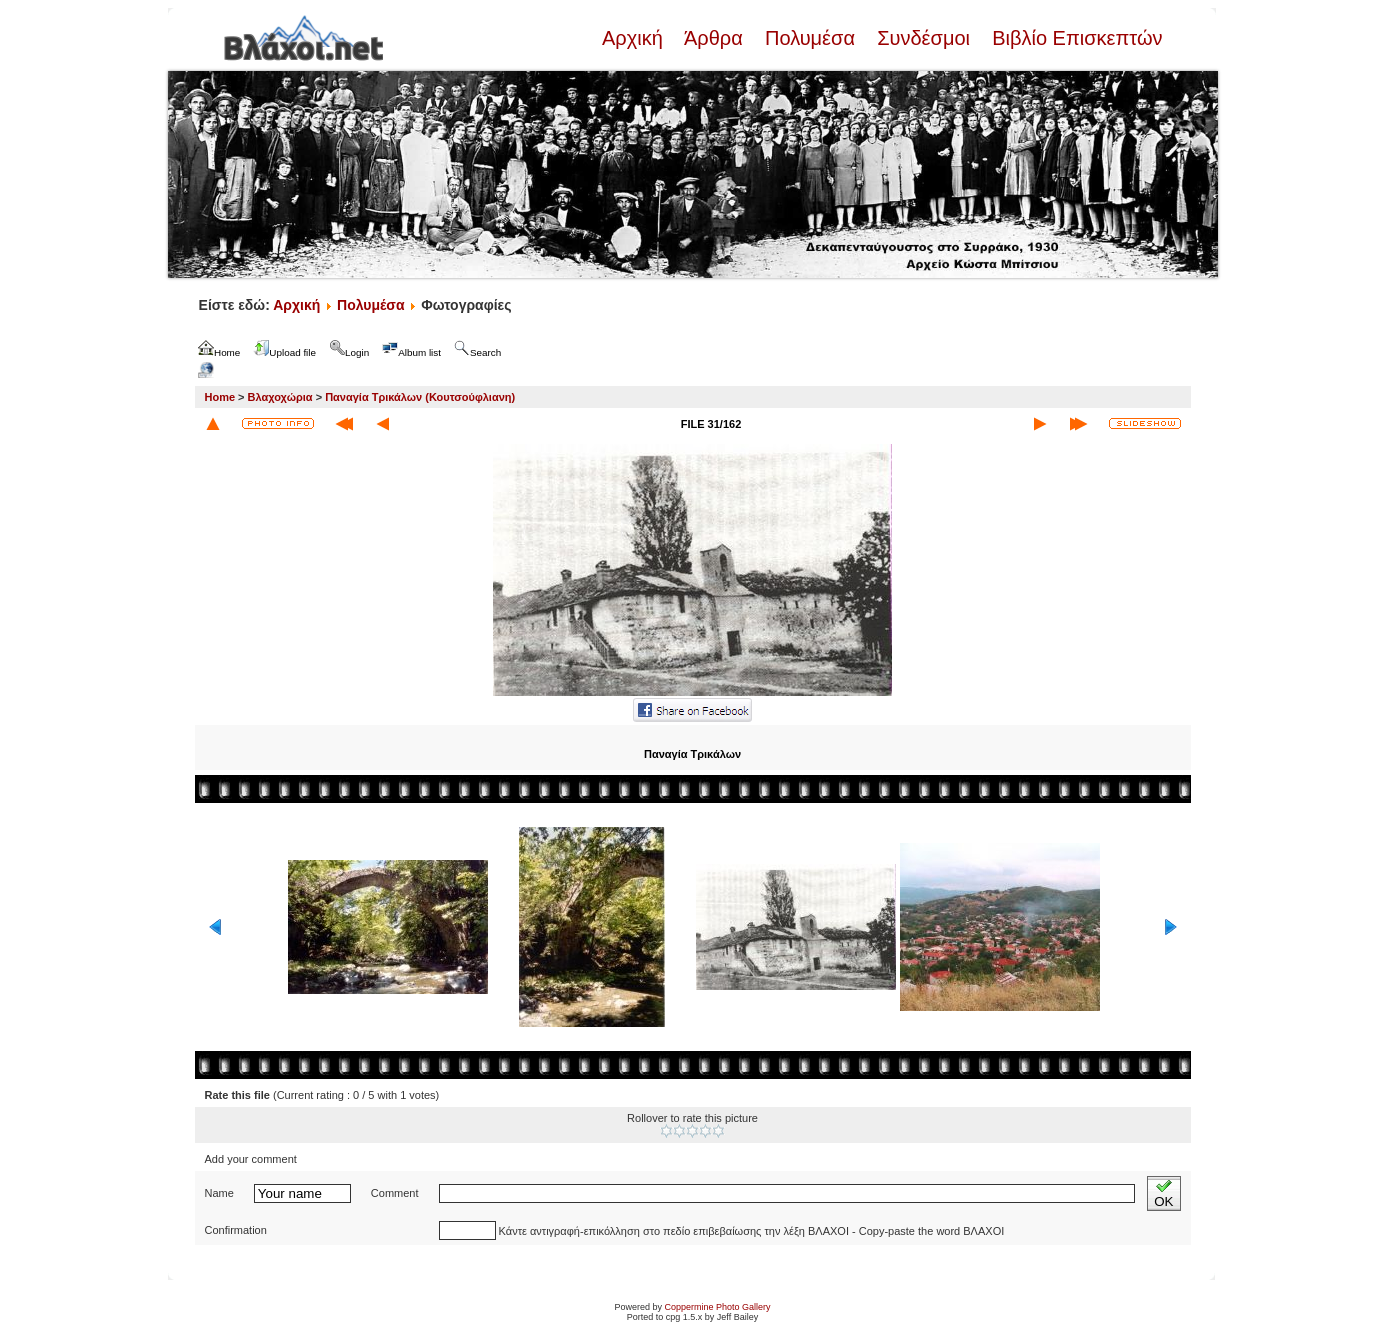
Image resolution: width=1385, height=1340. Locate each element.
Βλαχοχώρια (280, 397)
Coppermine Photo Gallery (717, 1307)
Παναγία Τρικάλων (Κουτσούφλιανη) (420, 397)
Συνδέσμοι (924, 38)
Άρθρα (713, 38)
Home (220, 397)
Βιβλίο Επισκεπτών (1075, 38)
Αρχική (635, 38)
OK (1163, 1193)
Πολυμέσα (809, 38)
